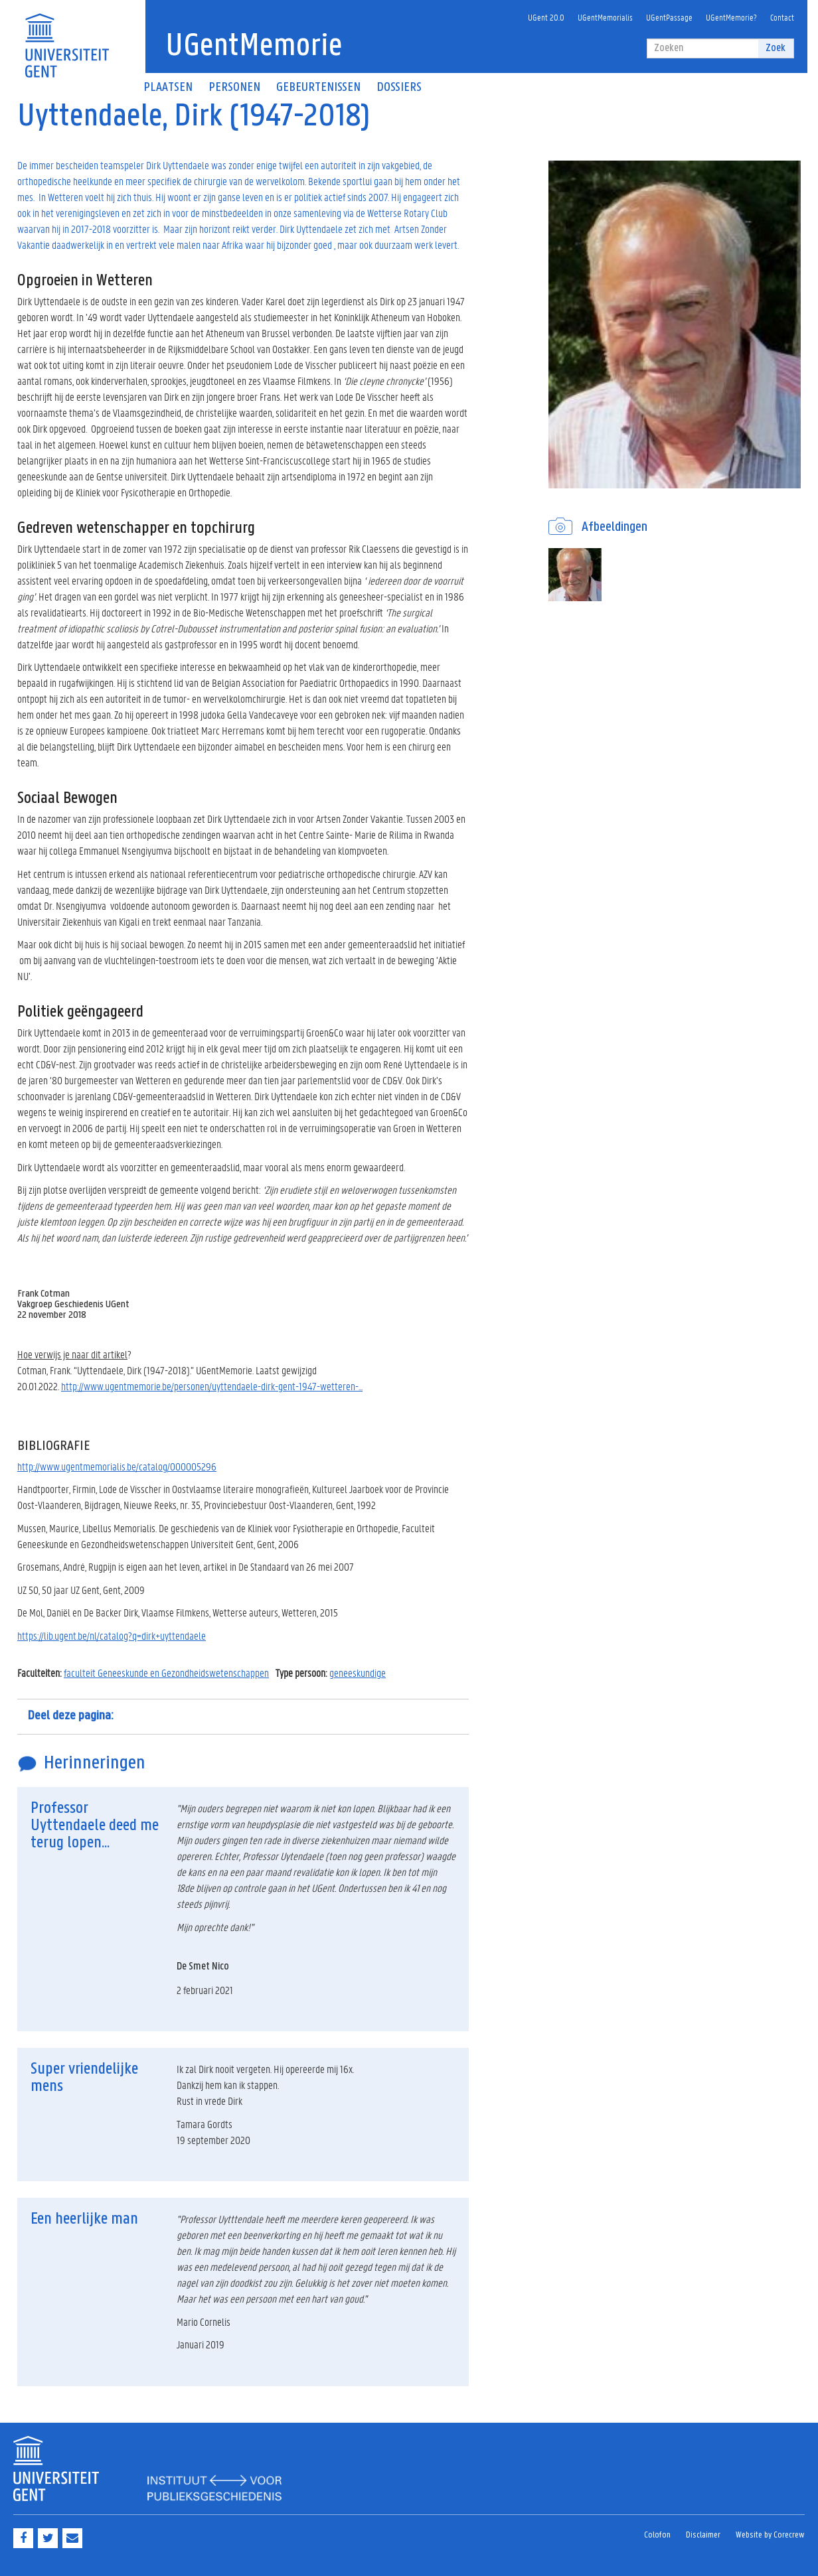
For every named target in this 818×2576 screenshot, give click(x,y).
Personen (234, 87)
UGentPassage (669, 17)
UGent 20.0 (546, 17)
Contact (782, 17)
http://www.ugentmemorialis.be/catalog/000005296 (116, 1466)
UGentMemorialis (605, 17)
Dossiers (399, 87)
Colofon (657, 2535)
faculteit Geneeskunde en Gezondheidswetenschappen (166, 1673)
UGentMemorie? (731, 17)
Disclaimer (703, 2535)
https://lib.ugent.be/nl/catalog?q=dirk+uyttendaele (111, 1635)
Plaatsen (168, 87)
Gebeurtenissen (318, 87)
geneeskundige (357, 1673)
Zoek (775, 48)
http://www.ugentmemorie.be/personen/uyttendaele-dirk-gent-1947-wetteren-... (212, 1386)
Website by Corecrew (770, 2535)
